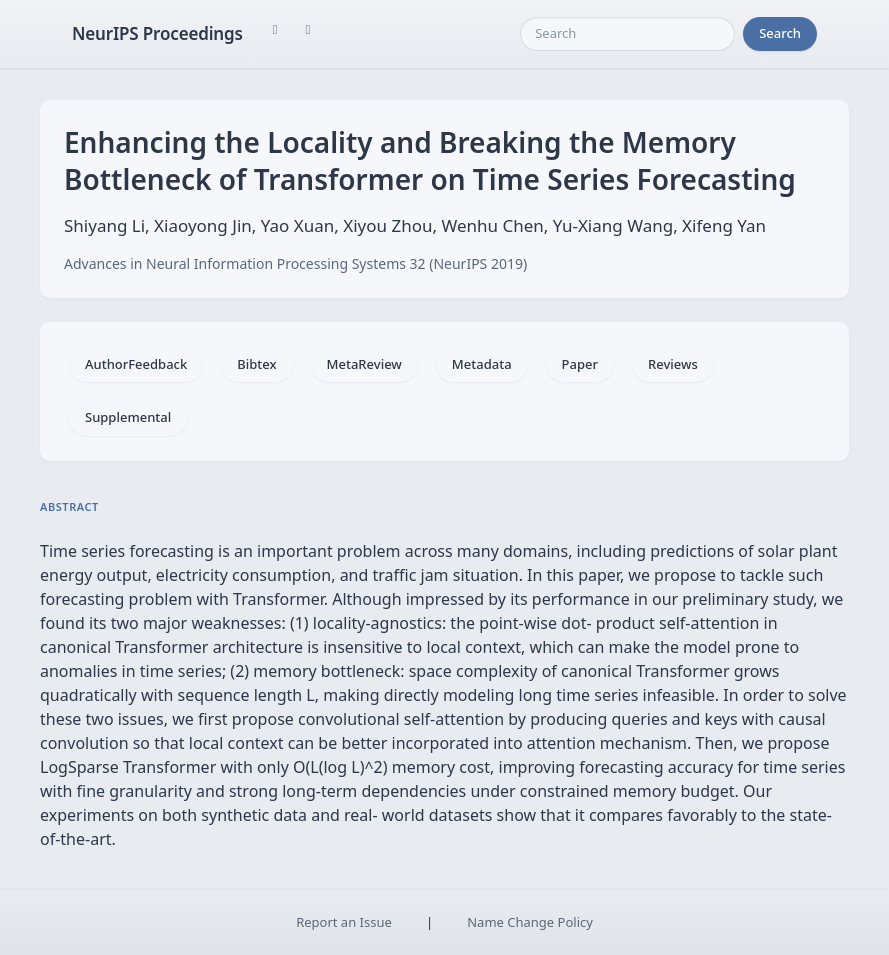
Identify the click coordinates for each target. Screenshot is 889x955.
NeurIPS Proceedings (157, 33)
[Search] (627, 34)
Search (780, 33)
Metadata (482, 364)
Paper (580, 364)
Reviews (673, 364)
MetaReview (364, 364)
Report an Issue (344, 922)
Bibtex (256, 364)
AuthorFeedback (136, 364)
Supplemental (128, 417)
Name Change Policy (530, 922)
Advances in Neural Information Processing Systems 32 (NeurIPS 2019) (295, 263)
